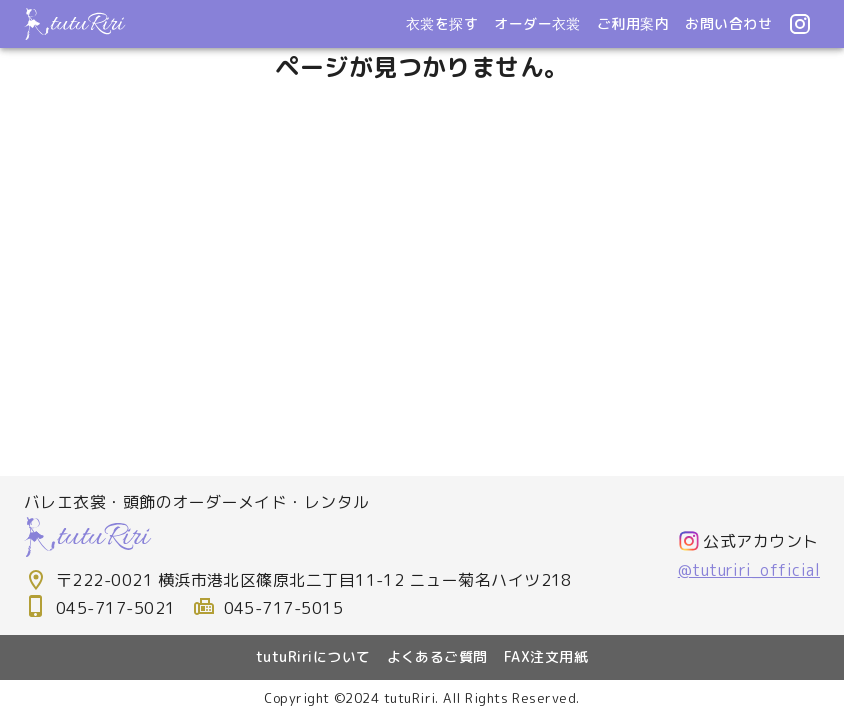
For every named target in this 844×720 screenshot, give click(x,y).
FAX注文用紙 (546, 656)
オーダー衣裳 (537, 23)
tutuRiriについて (313, 656)
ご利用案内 (633, 23)
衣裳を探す (442, 23)
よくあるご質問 (437, 656)
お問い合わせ (728, 23)
